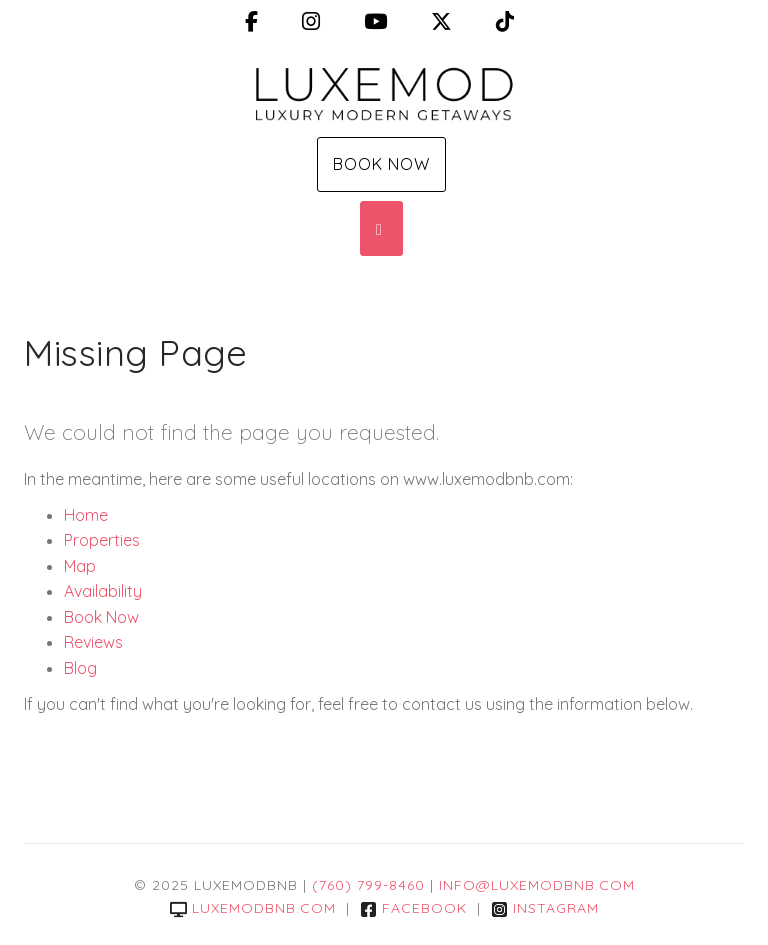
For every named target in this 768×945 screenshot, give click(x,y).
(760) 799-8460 (368, 885)
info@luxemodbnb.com (537, 885)
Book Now (381, 164)
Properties (102, 540)
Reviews (93, 642)
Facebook (413, 908)
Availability (103, 591)
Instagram (545, 908)
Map (80, 566)
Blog (80, 668)
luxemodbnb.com (253, 908)
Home (86, 515)
